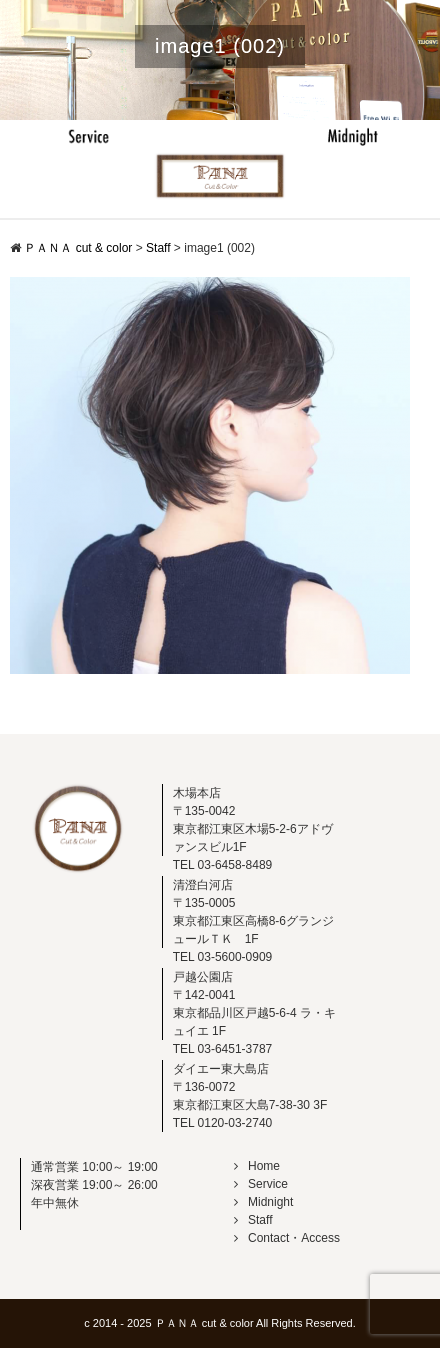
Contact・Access (287, 1238)
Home (257, 1166)
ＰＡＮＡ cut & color (204, 1323)
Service (261, 1184)
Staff (253, 1220)
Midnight (263, 1202)
